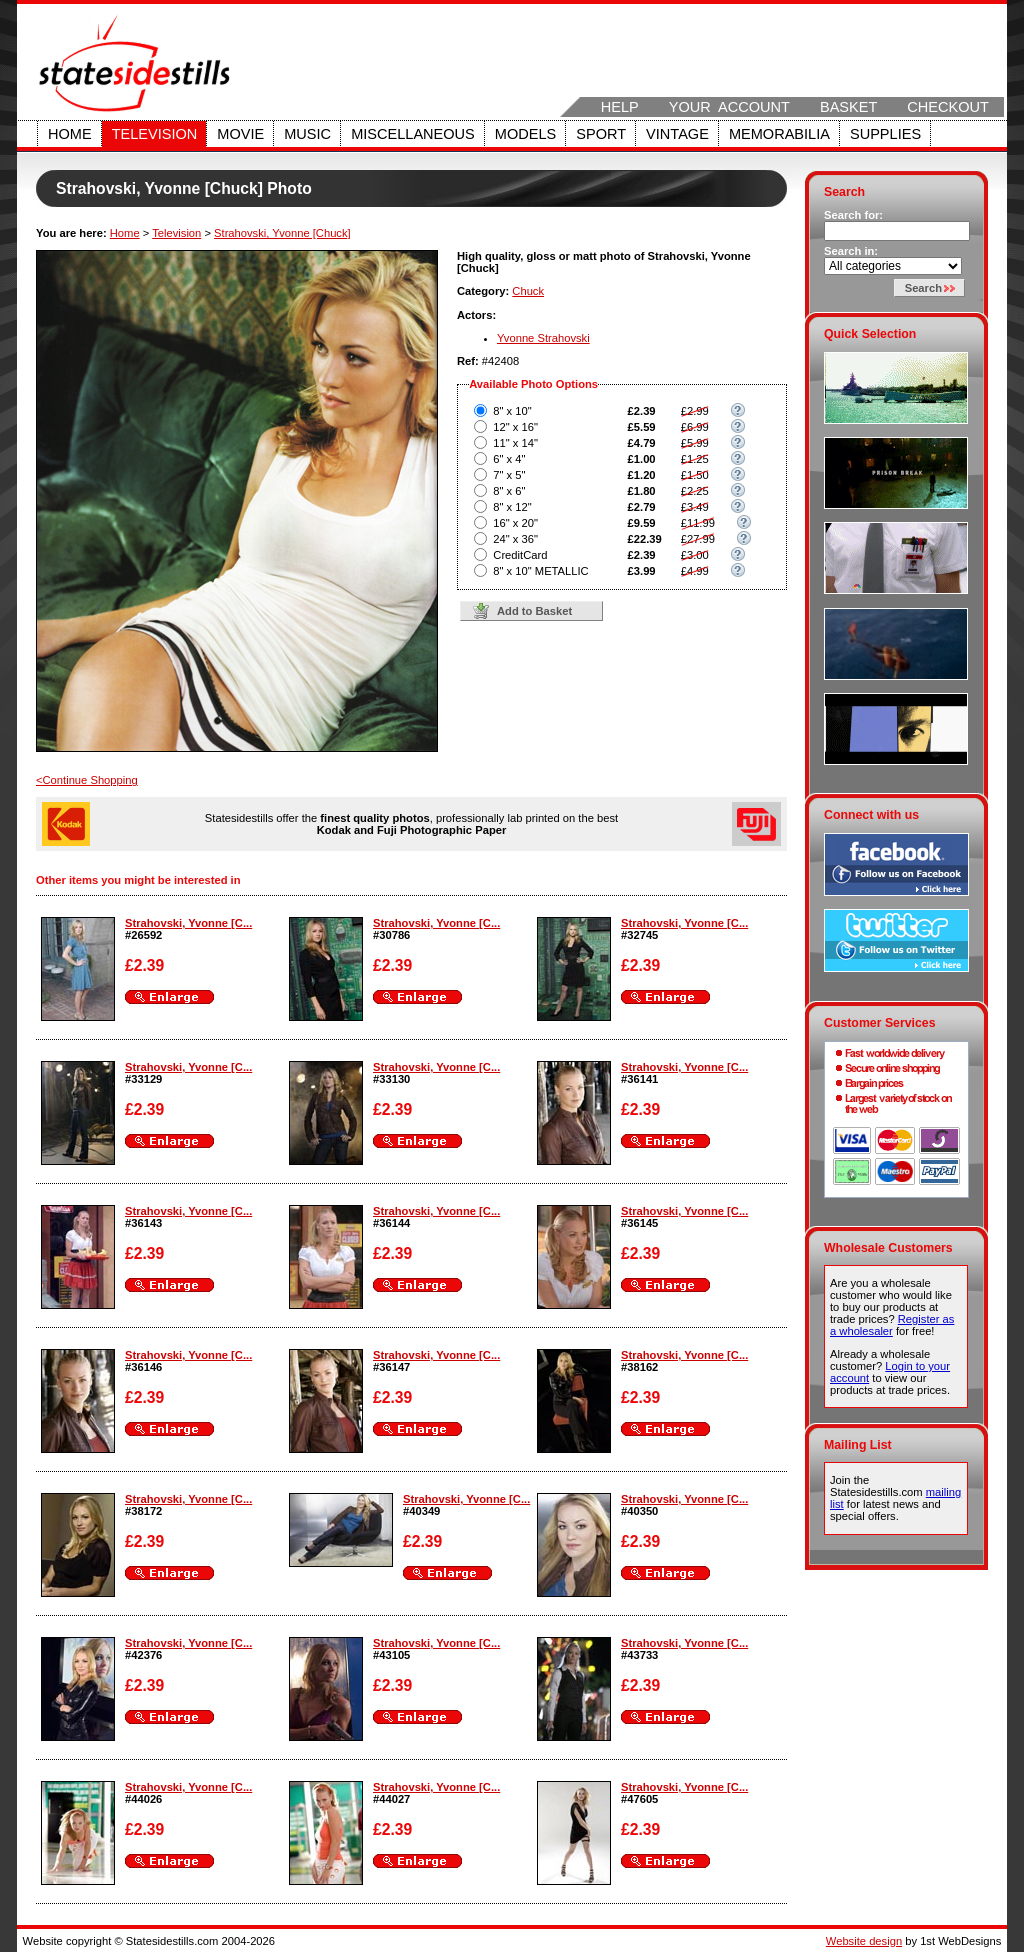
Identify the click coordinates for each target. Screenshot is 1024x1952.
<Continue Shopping (87, 780)
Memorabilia (779, 134)
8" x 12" (512, 507)
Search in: (851, 251)
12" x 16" (515, 427)
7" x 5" (509, 475)
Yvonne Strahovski (543, 338)
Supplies (885, 134)
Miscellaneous (413, 134)
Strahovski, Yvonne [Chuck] (282, 233)
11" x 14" (515, 443)
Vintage (677, 134)
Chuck (528, 291)
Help (620, 107)
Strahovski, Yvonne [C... (188, 923)
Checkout (948, 107)
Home (70, 134)
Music (307, 134)
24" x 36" (515, 539)
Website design (864, 1941)
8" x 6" (509, 491)
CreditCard (520, 555)
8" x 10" (512, 411)
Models (525, 134)
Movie (240, 134)
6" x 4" (509, 459)
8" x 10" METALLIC (540, 571)
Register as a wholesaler (892, 1325)
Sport (601, 134)
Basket (848, 107)
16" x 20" (515, 523)
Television (155, 134)
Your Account (729, 107)
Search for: (853, 215)
